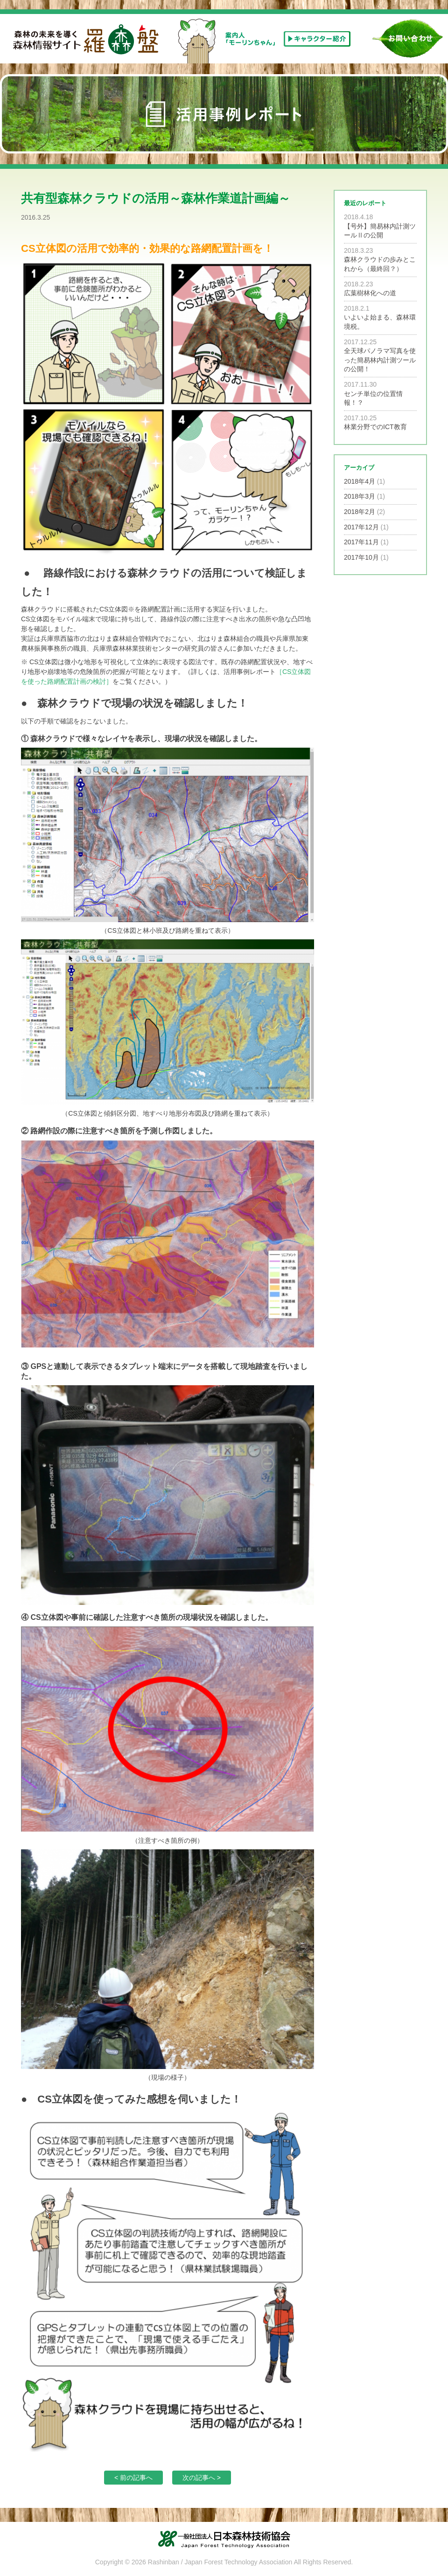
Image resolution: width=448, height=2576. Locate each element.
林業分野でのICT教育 (375, 426)
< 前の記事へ (133, 2477)
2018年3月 (359, 496)
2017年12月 (361, 527)
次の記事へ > (201, 2477)
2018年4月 (359, 481)
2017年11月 (361, 542)
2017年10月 (361, 557)
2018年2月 (359, 511)
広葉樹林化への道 (370, 293)
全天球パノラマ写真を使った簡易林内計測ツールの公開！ (380, 360)
